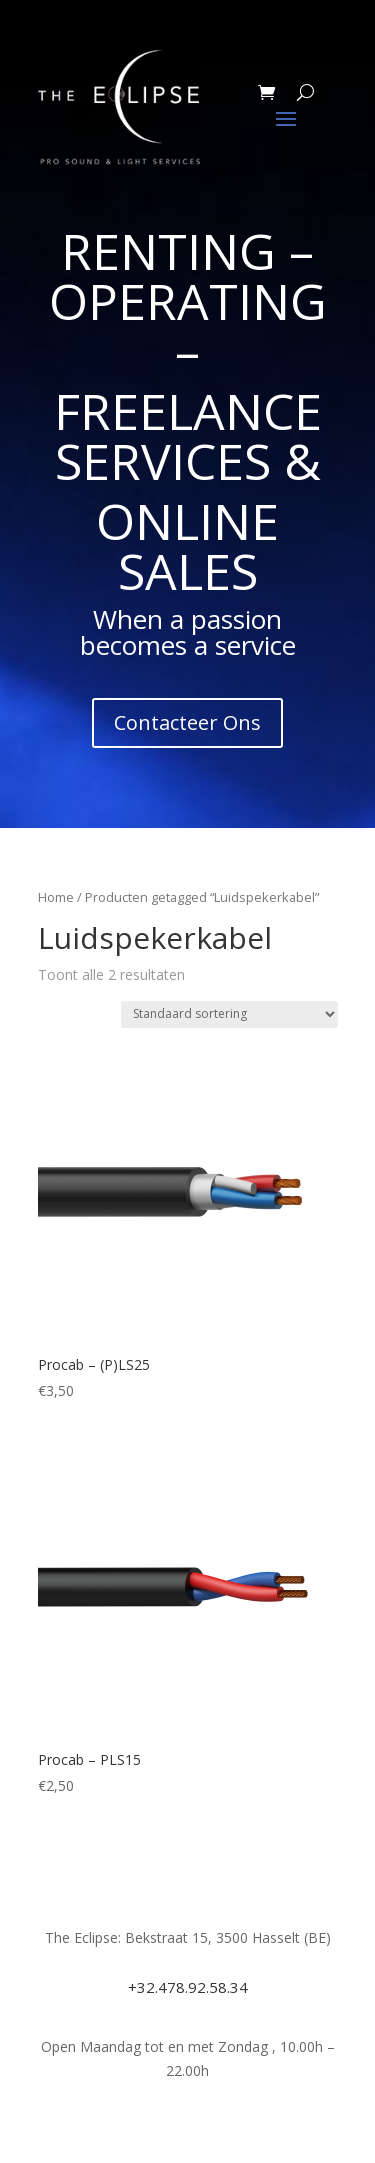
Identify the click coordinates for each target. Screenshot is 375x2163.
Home (56, 897)
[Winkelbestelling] (229, 1014)
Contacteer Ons (187, 722)
